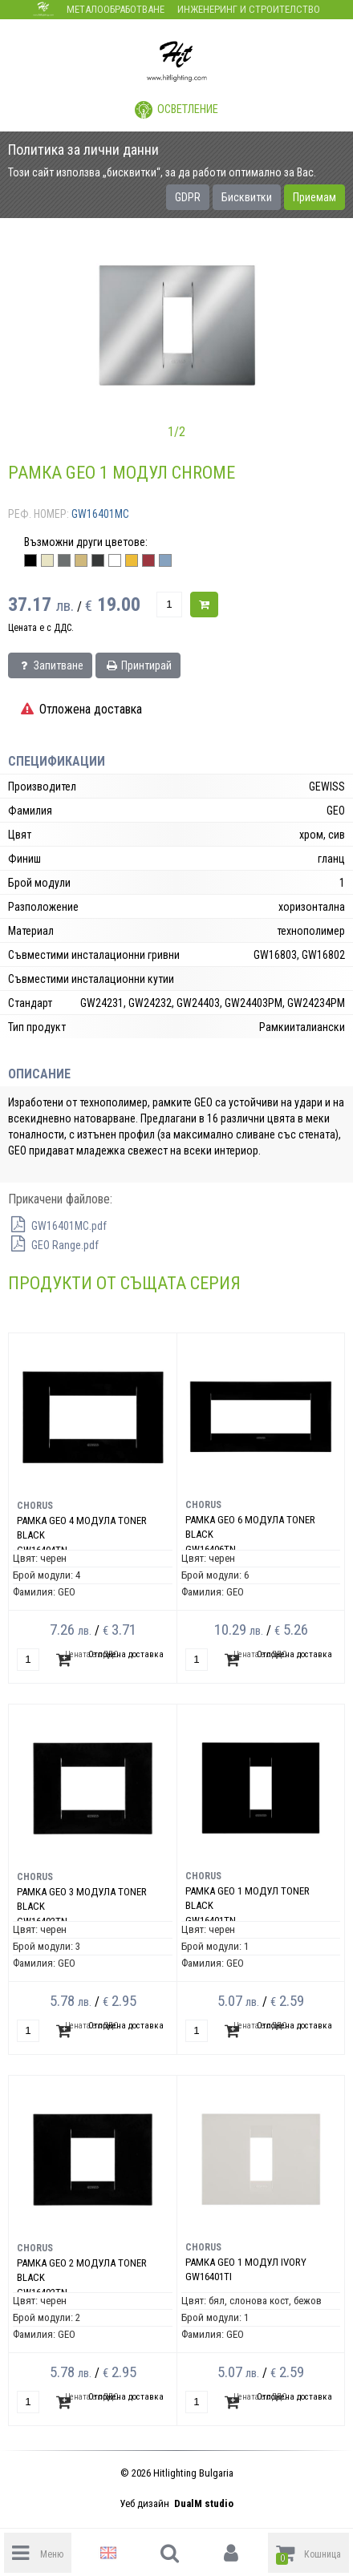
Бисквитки (246, 197)
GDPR (188, 197)
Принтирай (138, 665)
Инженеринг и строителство (248, 9)
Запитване (50, 665)
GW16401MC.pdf (57, 1225)
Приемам (314, 197)
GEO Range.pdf (53, 1245)
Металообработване (115, 9)
